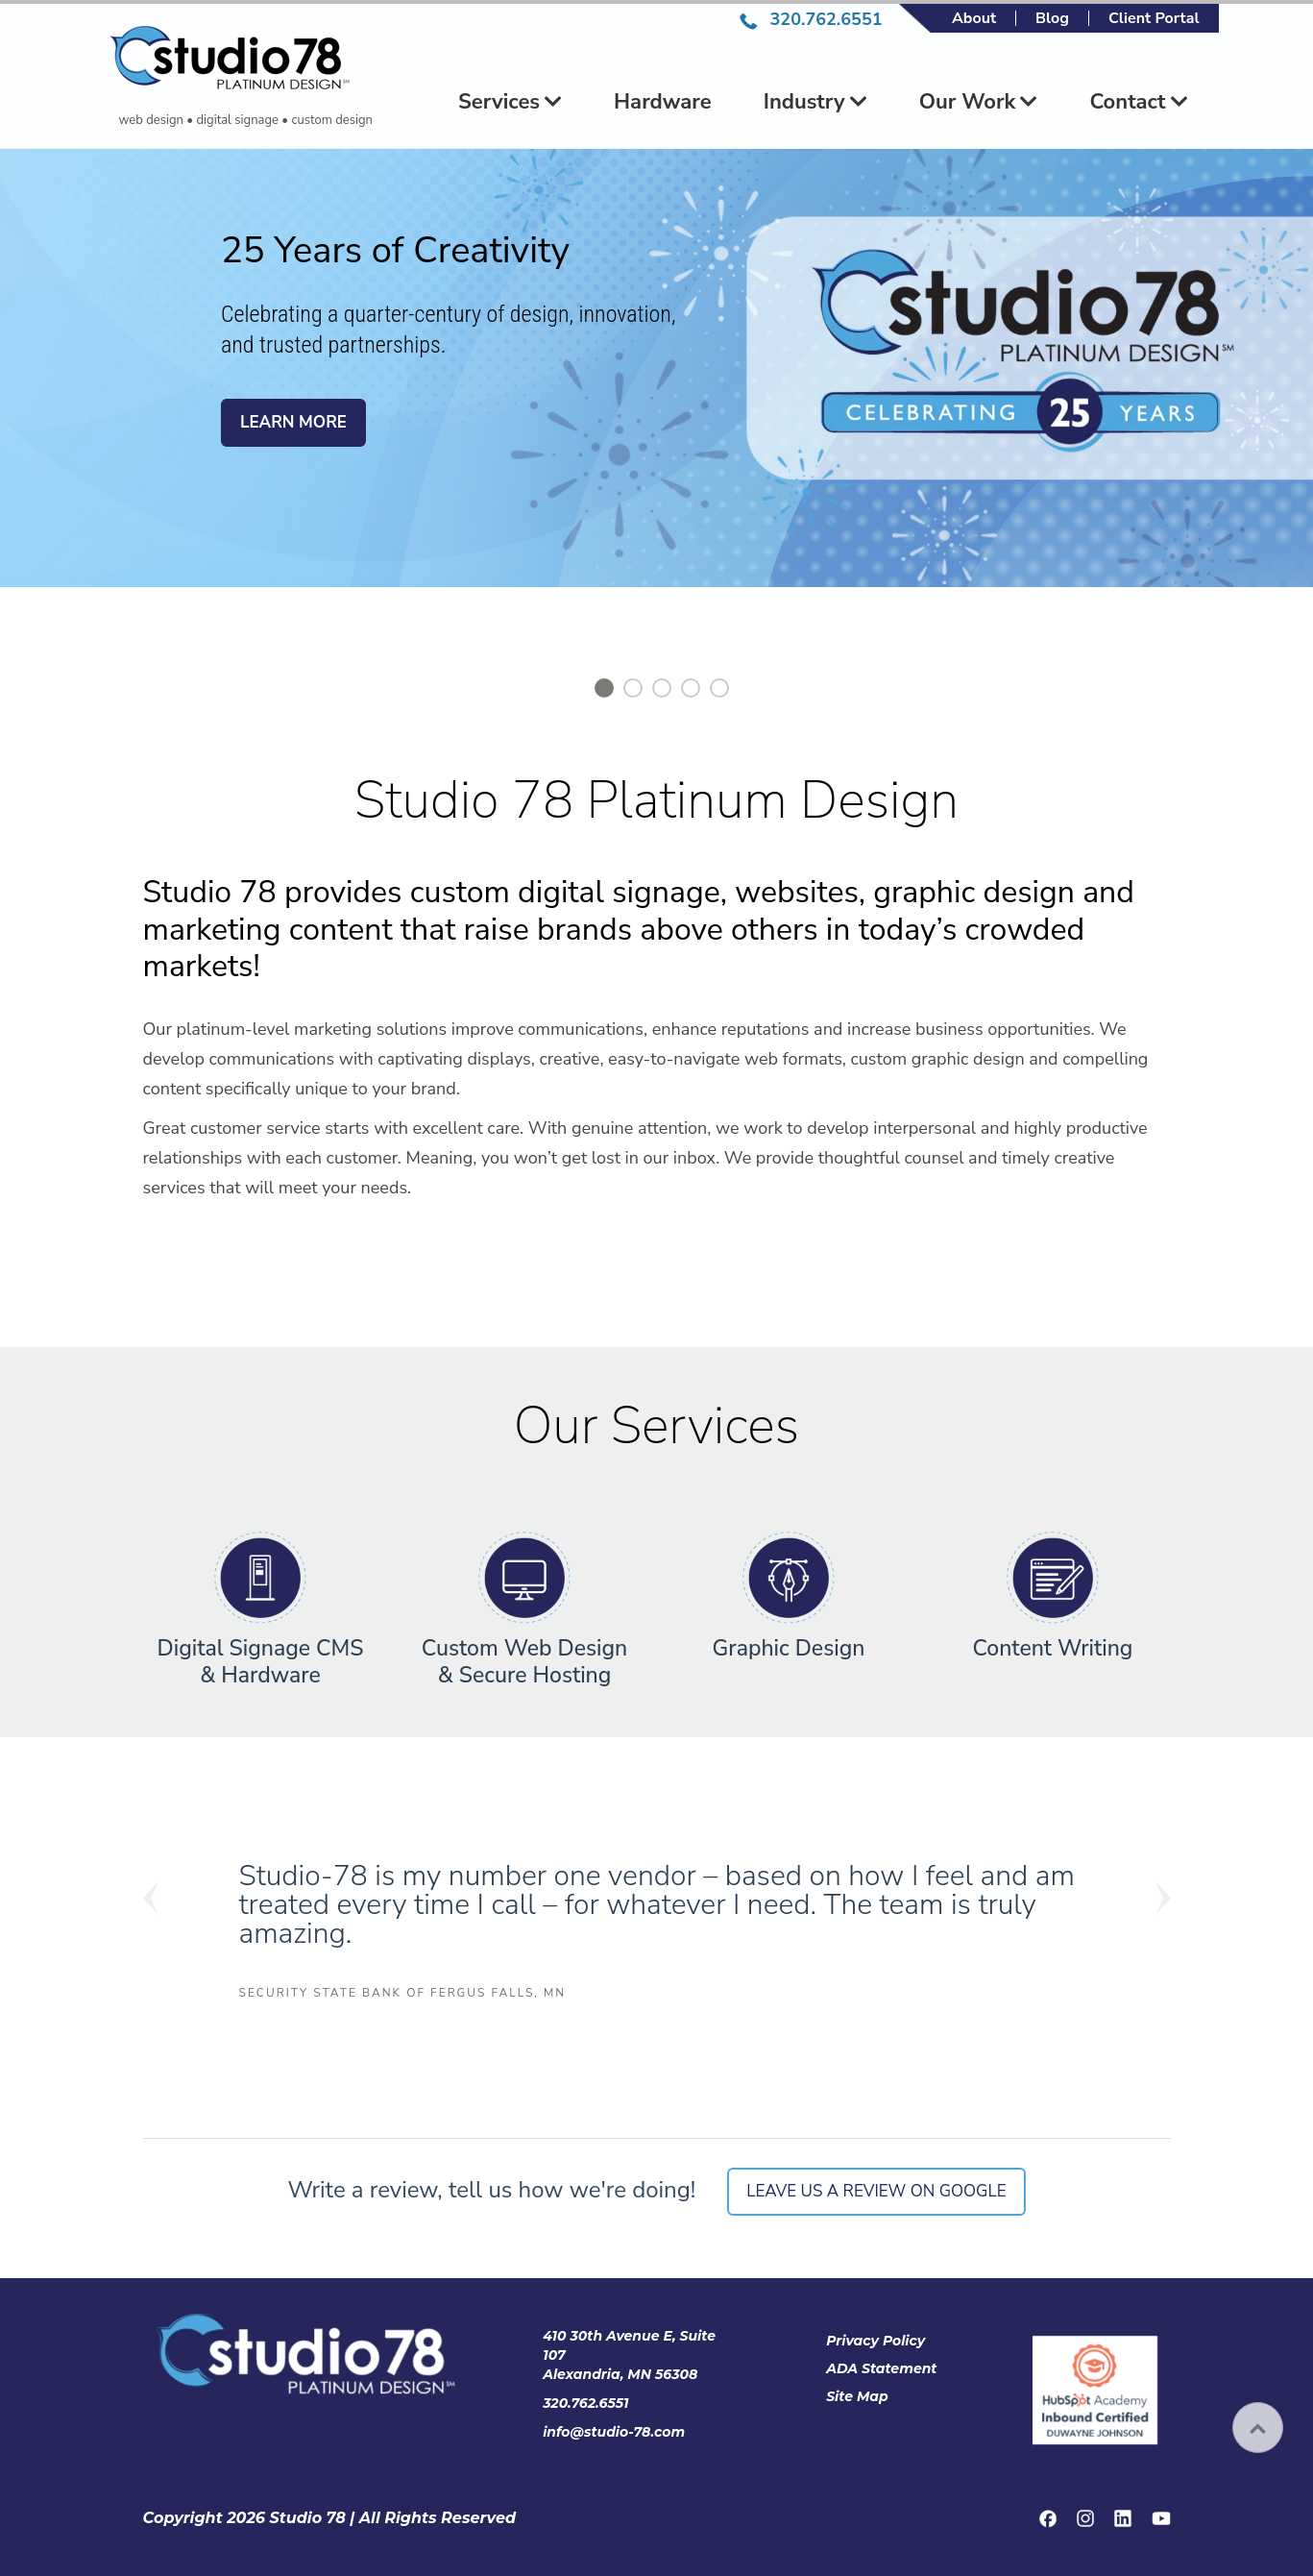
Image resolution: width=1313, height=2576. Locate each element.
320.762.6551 (811, 19)
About (974, 18)
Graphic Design (789, 1648)
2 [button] (633, 688)
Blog (1052, 18)
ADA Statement (881, 2368)
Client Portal (1154, 18)
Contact (1138, 101)
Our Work (978, 101)
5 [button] (719, 688)
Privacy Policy (875, 2340)
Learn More (293, 422)
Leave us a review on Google (876, 2191)
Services (510, 101)
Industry (815, 101)
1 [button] (604, 688)
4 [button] (690, 688)
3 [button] (661, 688)
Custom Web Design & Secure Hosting (525, 1661)
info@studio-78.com (614, 2432)
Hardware (663, 101)
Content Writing (1053, 1648)
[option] (656, 392)
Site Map (856, 2396)
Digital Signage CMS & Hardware (261, 1661)
